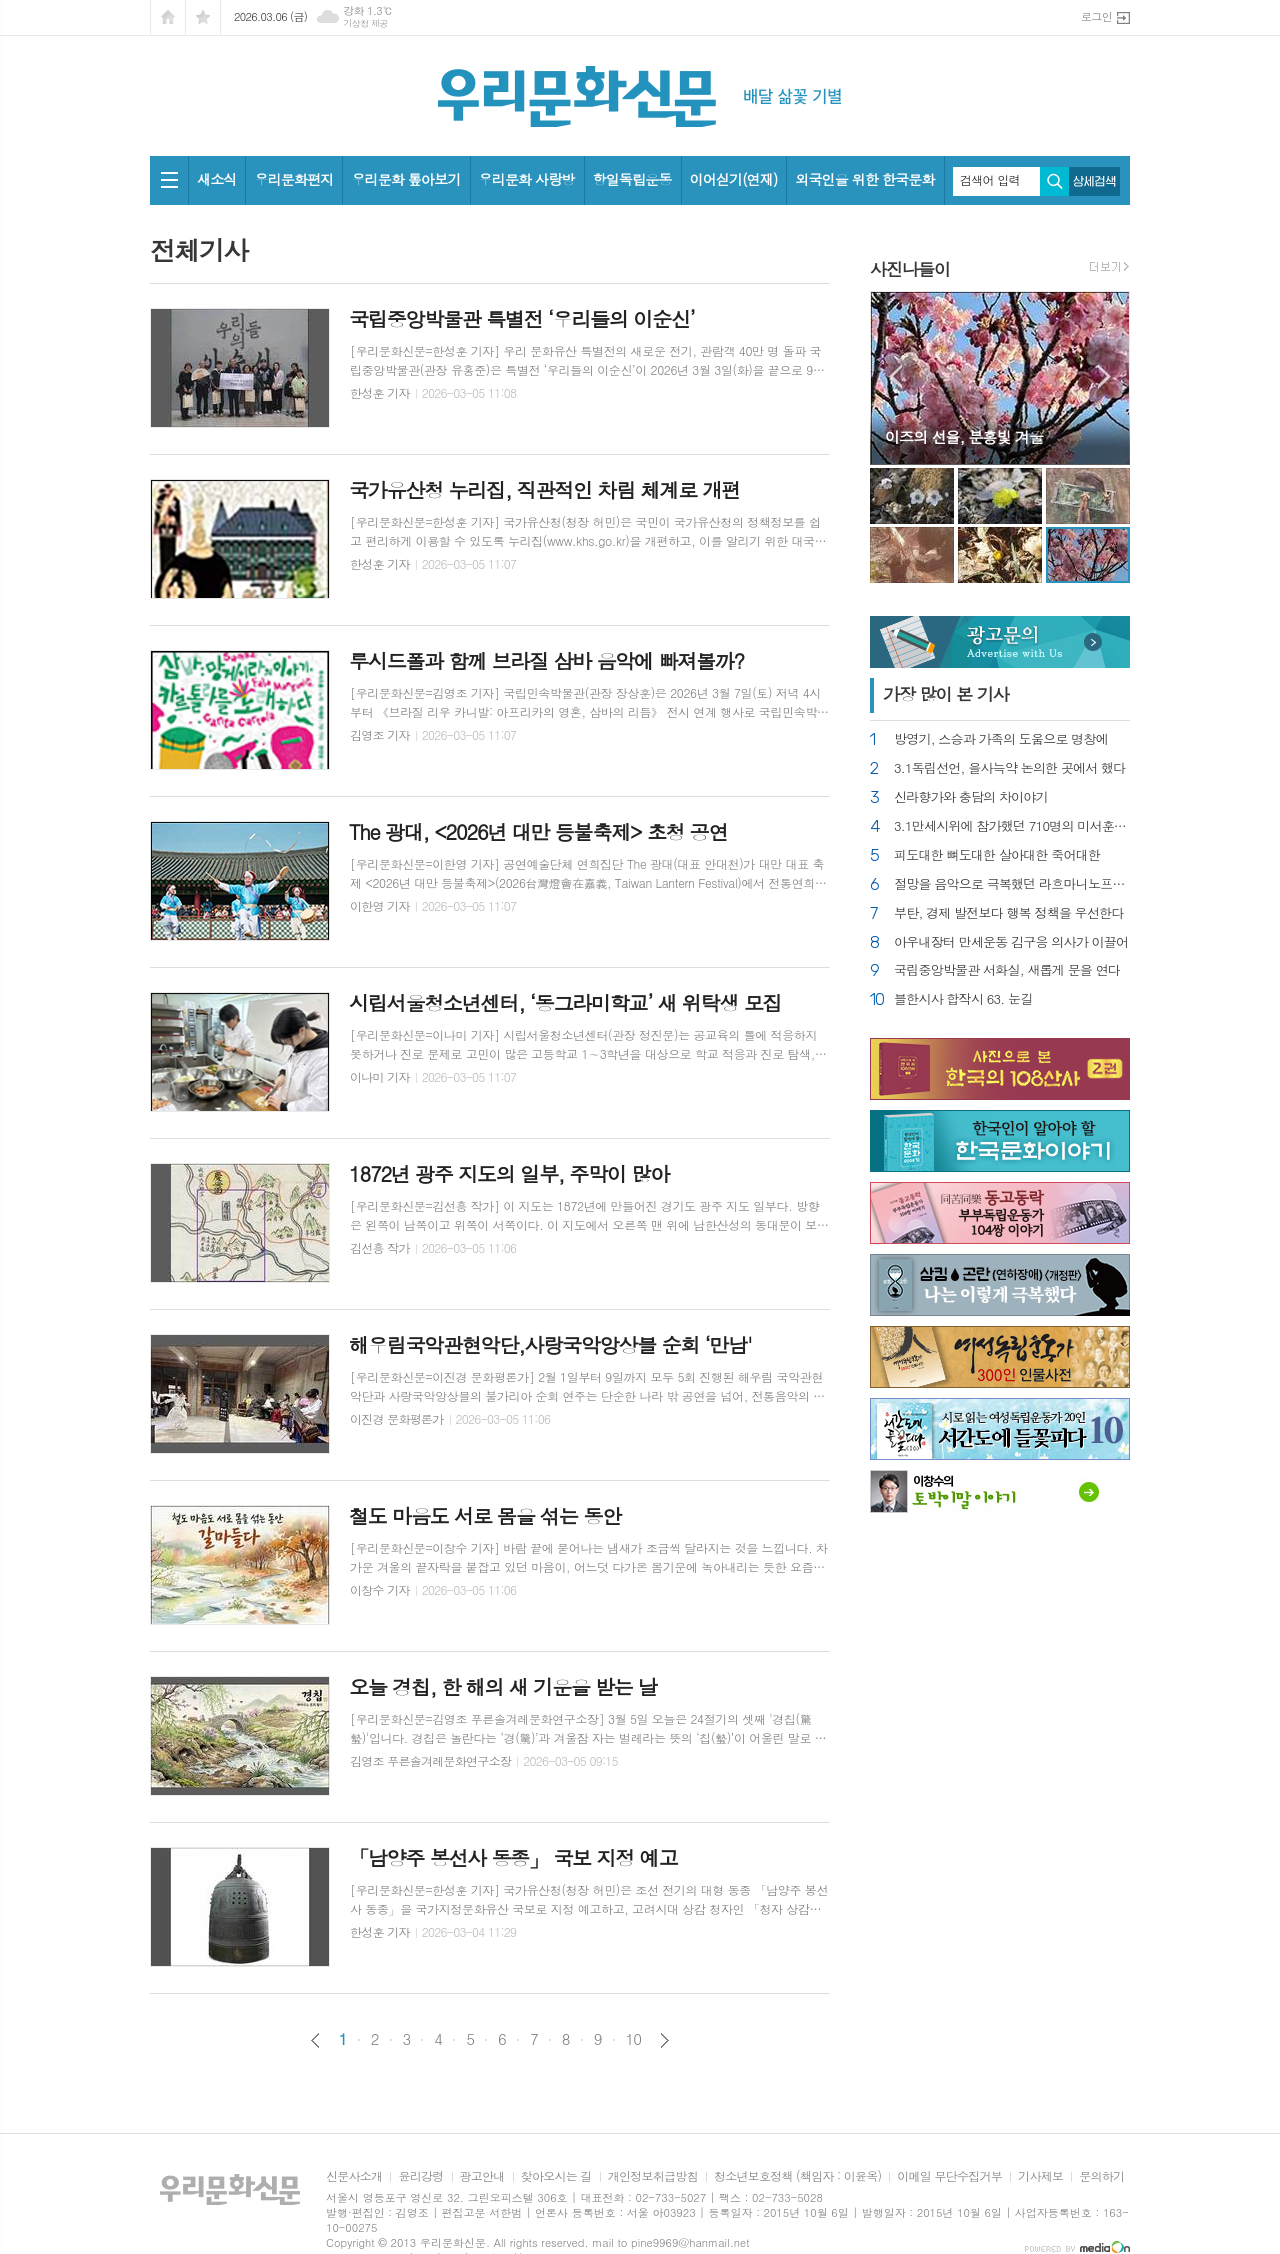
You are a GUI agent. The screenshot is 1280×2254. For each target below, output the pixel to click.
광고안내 (482, 2176)
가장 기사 (946, 694)
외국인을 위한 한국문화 (864, 179)
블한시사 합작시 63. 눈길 (963, 999)
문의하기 (1101, 2176)
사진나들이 (910, 269)
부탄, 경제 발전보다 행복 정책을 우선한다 (1009, 913)
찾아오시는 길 (556, 2176)
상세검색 (1094, 181)
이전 (315, 2040)
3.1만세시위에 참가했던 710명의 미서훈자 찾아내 (1012, 826)
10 (634, 2039)
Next (1104, 376)
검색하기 (1054, 181)
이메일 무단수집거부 (949, 2176)
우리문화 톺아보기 (405, 179)
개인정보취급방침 (653, 2176)
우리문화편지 (293, 179)
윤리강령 (420, 2176)
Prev (895, 376)
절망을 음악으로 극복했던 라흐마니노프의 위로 (1012, 884)
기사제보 (1040, 2176)
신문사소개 (354, 2176)
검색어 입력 (990, 180)
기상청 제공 (365, 23)
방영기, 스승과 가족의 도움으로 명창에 (1001, 739)
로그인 (1096, 16)
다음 (664, 2040)
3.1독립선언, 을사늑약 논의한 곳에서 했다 (1010, 768)
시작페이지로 (168, 17)
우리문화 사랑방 (527, 179)
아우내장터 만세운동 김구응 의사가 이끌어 (1011, 942)
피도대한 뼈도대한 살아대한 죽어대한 (997, 855)
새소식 (216, 179)
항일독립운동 (632, 179)
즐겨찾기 (203, 17)
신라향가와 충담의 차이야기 (971, 797)
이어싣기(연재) (734, 179)
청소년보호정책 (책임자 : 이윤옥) (797, 2176)
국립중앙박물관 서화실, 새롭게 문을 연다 (1007, 970)
